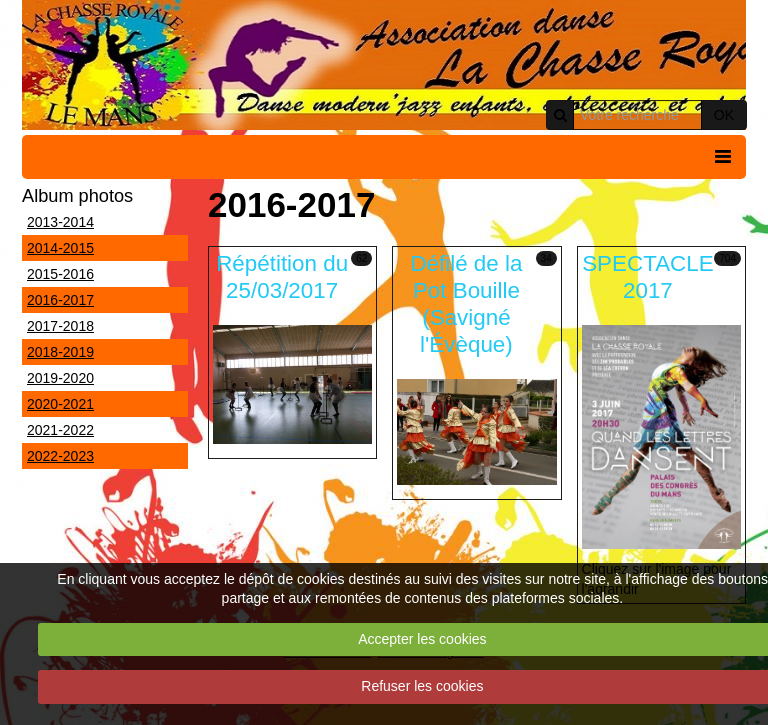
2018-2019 (60, 352)
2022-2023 (60, 456)
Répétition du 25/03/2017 (282, 277)
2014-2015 (60, 248)
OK (724, 115)
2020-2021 (60, 404)
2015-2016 (60, 274)
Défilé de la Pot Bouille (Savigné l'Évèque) (466, 304)
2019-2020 (60, 378)
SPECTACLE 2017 (647, 277)
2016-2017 (60, 300)
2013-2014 (60, 222)
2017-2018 (60, 326)
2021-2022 (60, 430)
